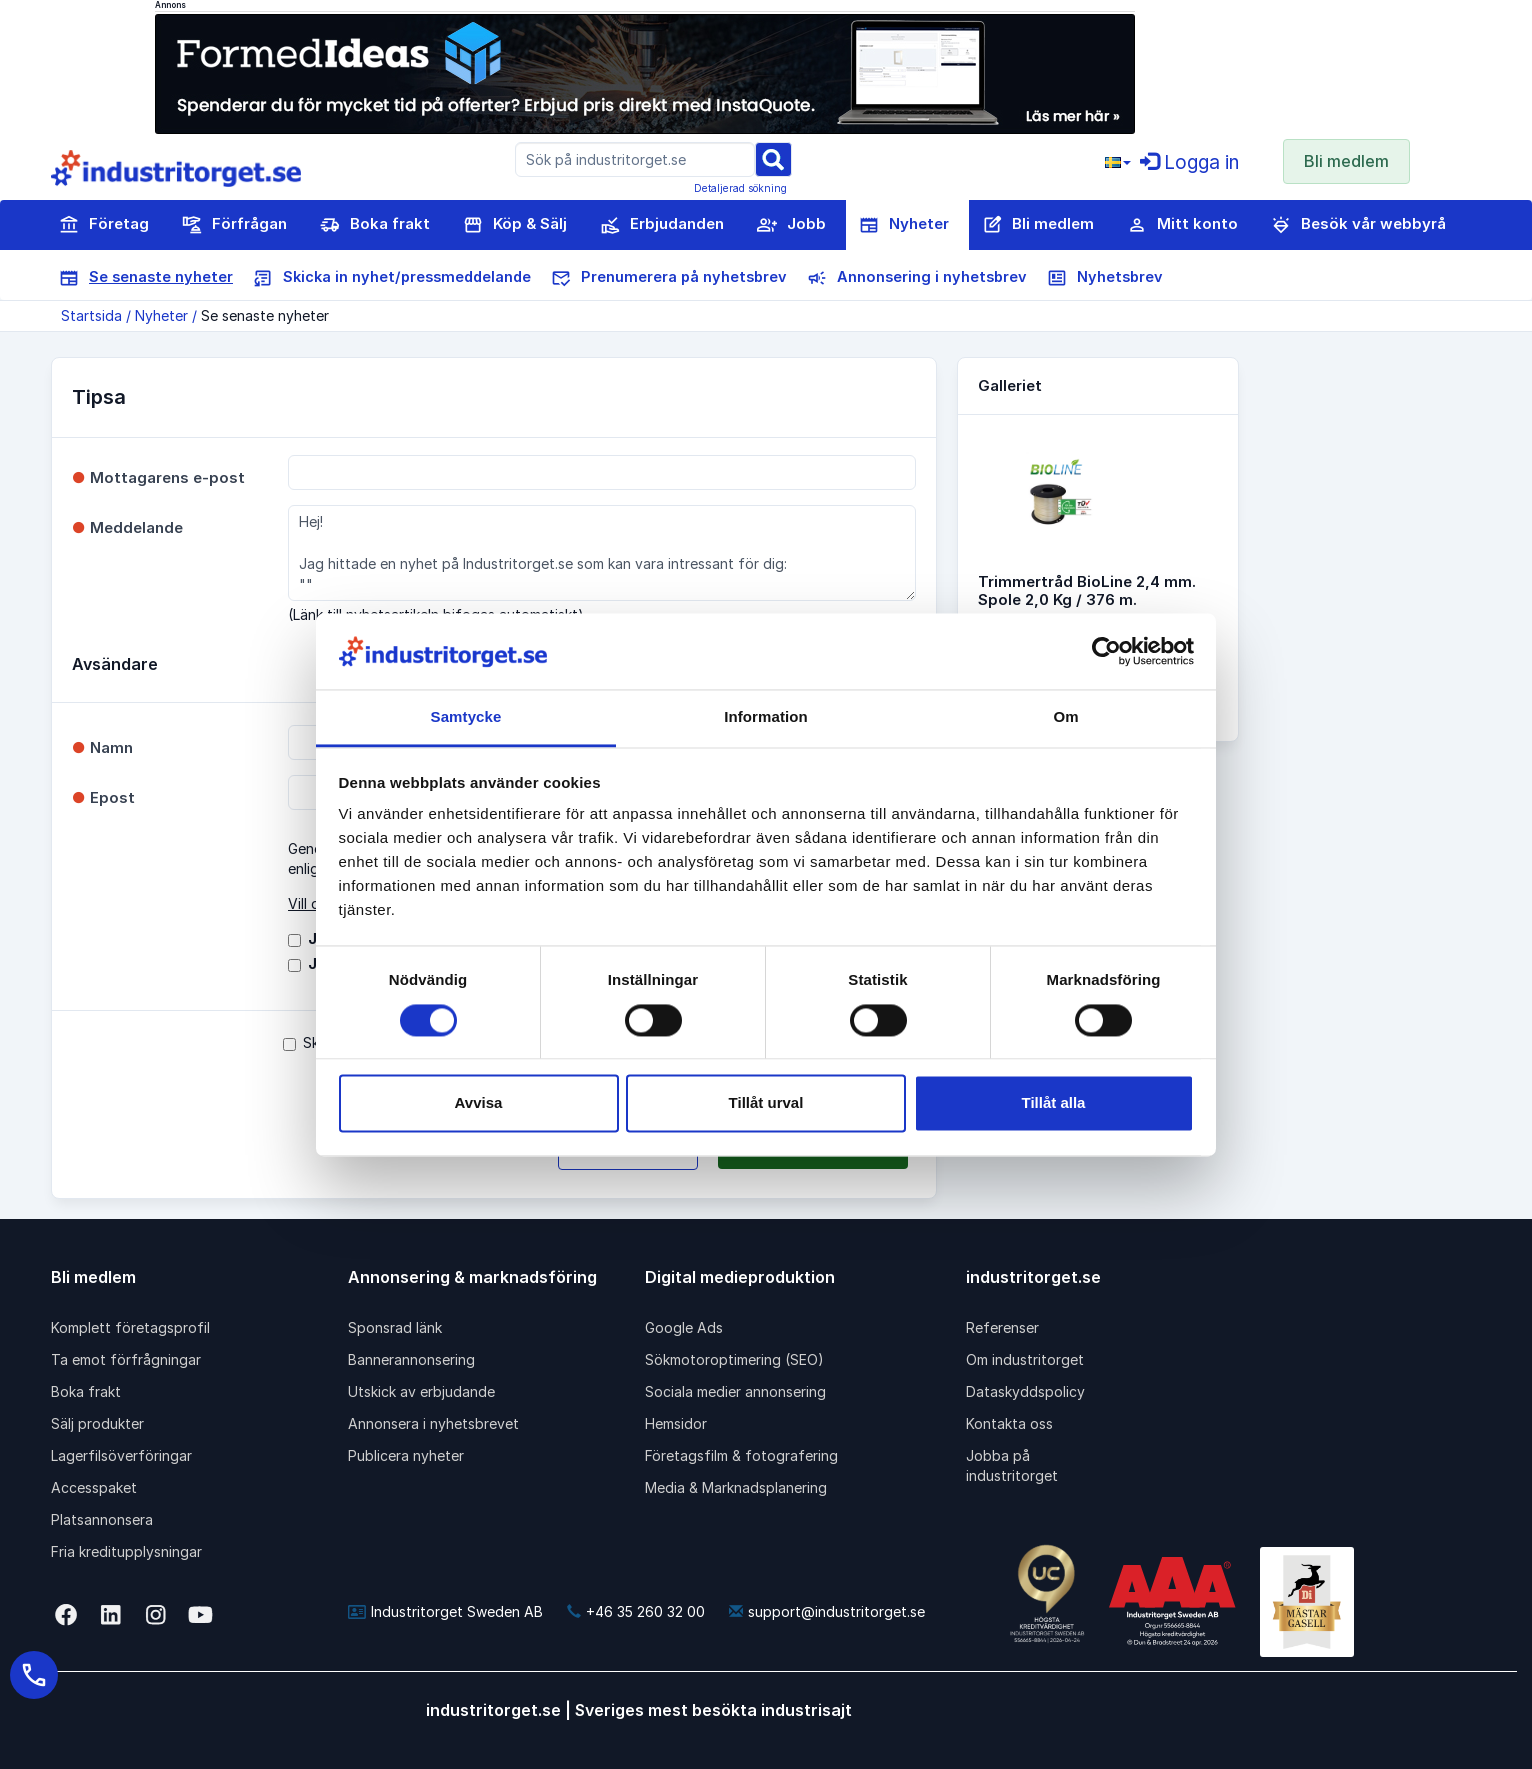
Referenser (1002, 1327)
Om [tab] (1065, 717)
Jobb (791, 225)
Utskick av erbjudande (421, 1391)
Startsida (91, 315)
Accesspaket (94, 1487)
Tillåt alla (1054, 1103)
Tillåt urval (766, 1103)
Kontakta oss (1009, 1423)
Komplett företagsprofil (130, 1327)
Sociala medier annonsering (735, 1391)
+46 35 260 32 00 (636, 1611)
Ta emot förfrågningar (126, 1359)
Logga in (1189, 162)
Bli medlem (1346, 161)
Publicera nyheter (406, 1455)
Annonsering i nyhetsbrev (917, 278)
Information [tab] (766, 717)
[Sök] (773, 158)
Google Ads (684, 1327)
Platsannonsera (102, 1519)
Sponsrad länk (395, 1327)
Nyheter (904, 225)
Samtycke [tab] (466, 717)
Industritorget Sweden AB (445, 1611)
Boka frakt (375, 225)
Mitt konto (1182, 225)
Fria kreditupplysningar (126, 1551)
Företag (104, 225)
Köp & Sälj (515, 225)
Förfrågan (234, 225)
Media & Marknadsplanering (736, 1487)
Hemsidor (676, 1423)
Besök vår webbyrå (1358, 225)
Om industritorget (1025, 1359)
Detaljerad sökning (740, 188)
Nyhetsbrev (1105, 278)
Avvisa (479, 1103)
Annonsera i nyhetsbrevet (433, 1423)
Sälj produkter (97, 1423)
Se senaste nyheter (146, 278)
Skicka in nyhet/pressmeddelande (392, 278)
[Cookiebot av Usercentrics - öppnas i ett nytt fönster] (1106, 651)
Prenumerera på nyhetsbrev (669, 278)
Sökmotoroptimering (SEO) (734, 1359)
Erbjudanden (662, 225)
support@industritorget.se (827, 1611)
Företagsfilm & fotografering (741, 1455)
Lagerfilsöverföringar (121, 1455)
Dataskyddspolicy (1025, 1391)
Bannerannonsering (411, 1359)
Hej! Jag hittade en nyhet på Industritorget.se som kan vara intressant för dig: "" (602, 553)
